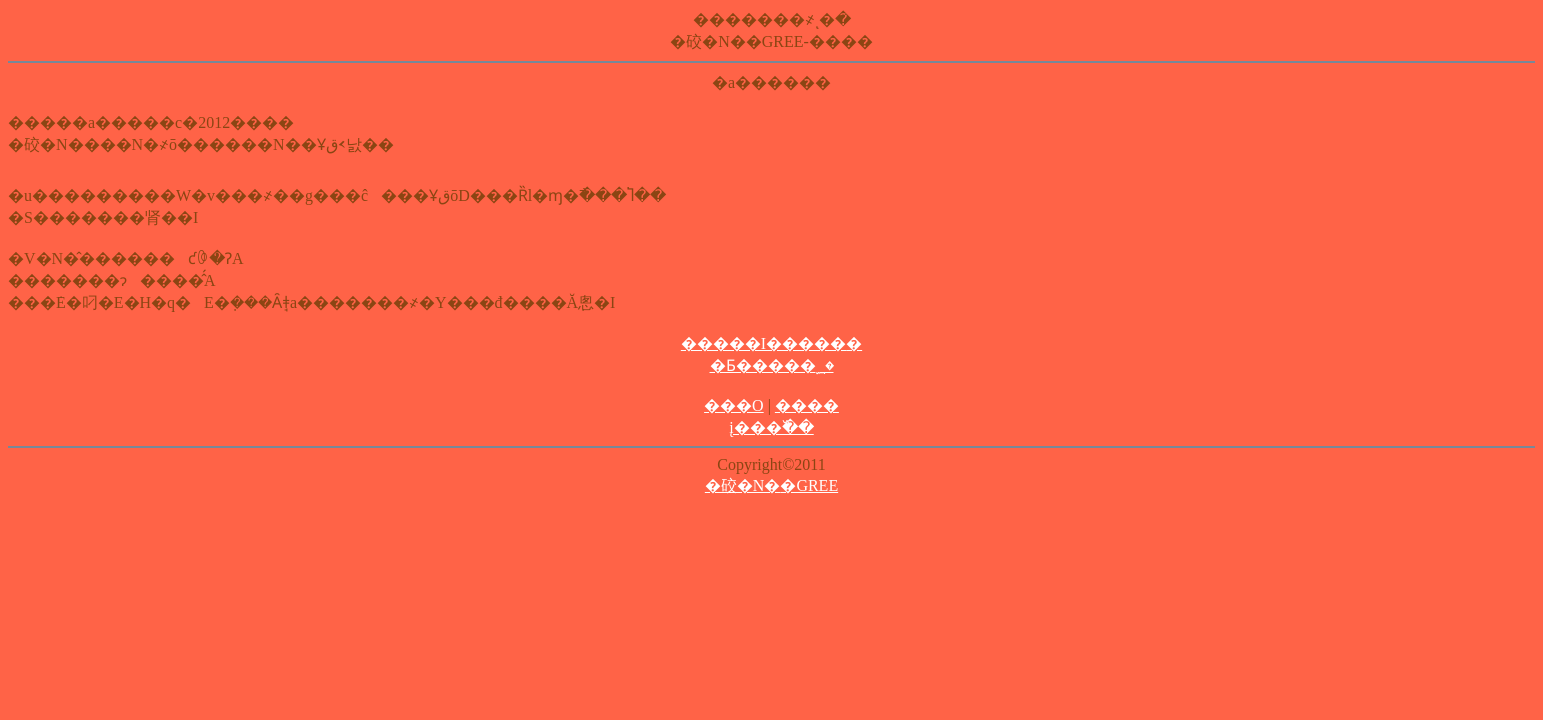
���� (807, 405)
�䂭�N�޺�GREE (771, 485)
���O (734, 405)
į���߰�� (771, 427)
